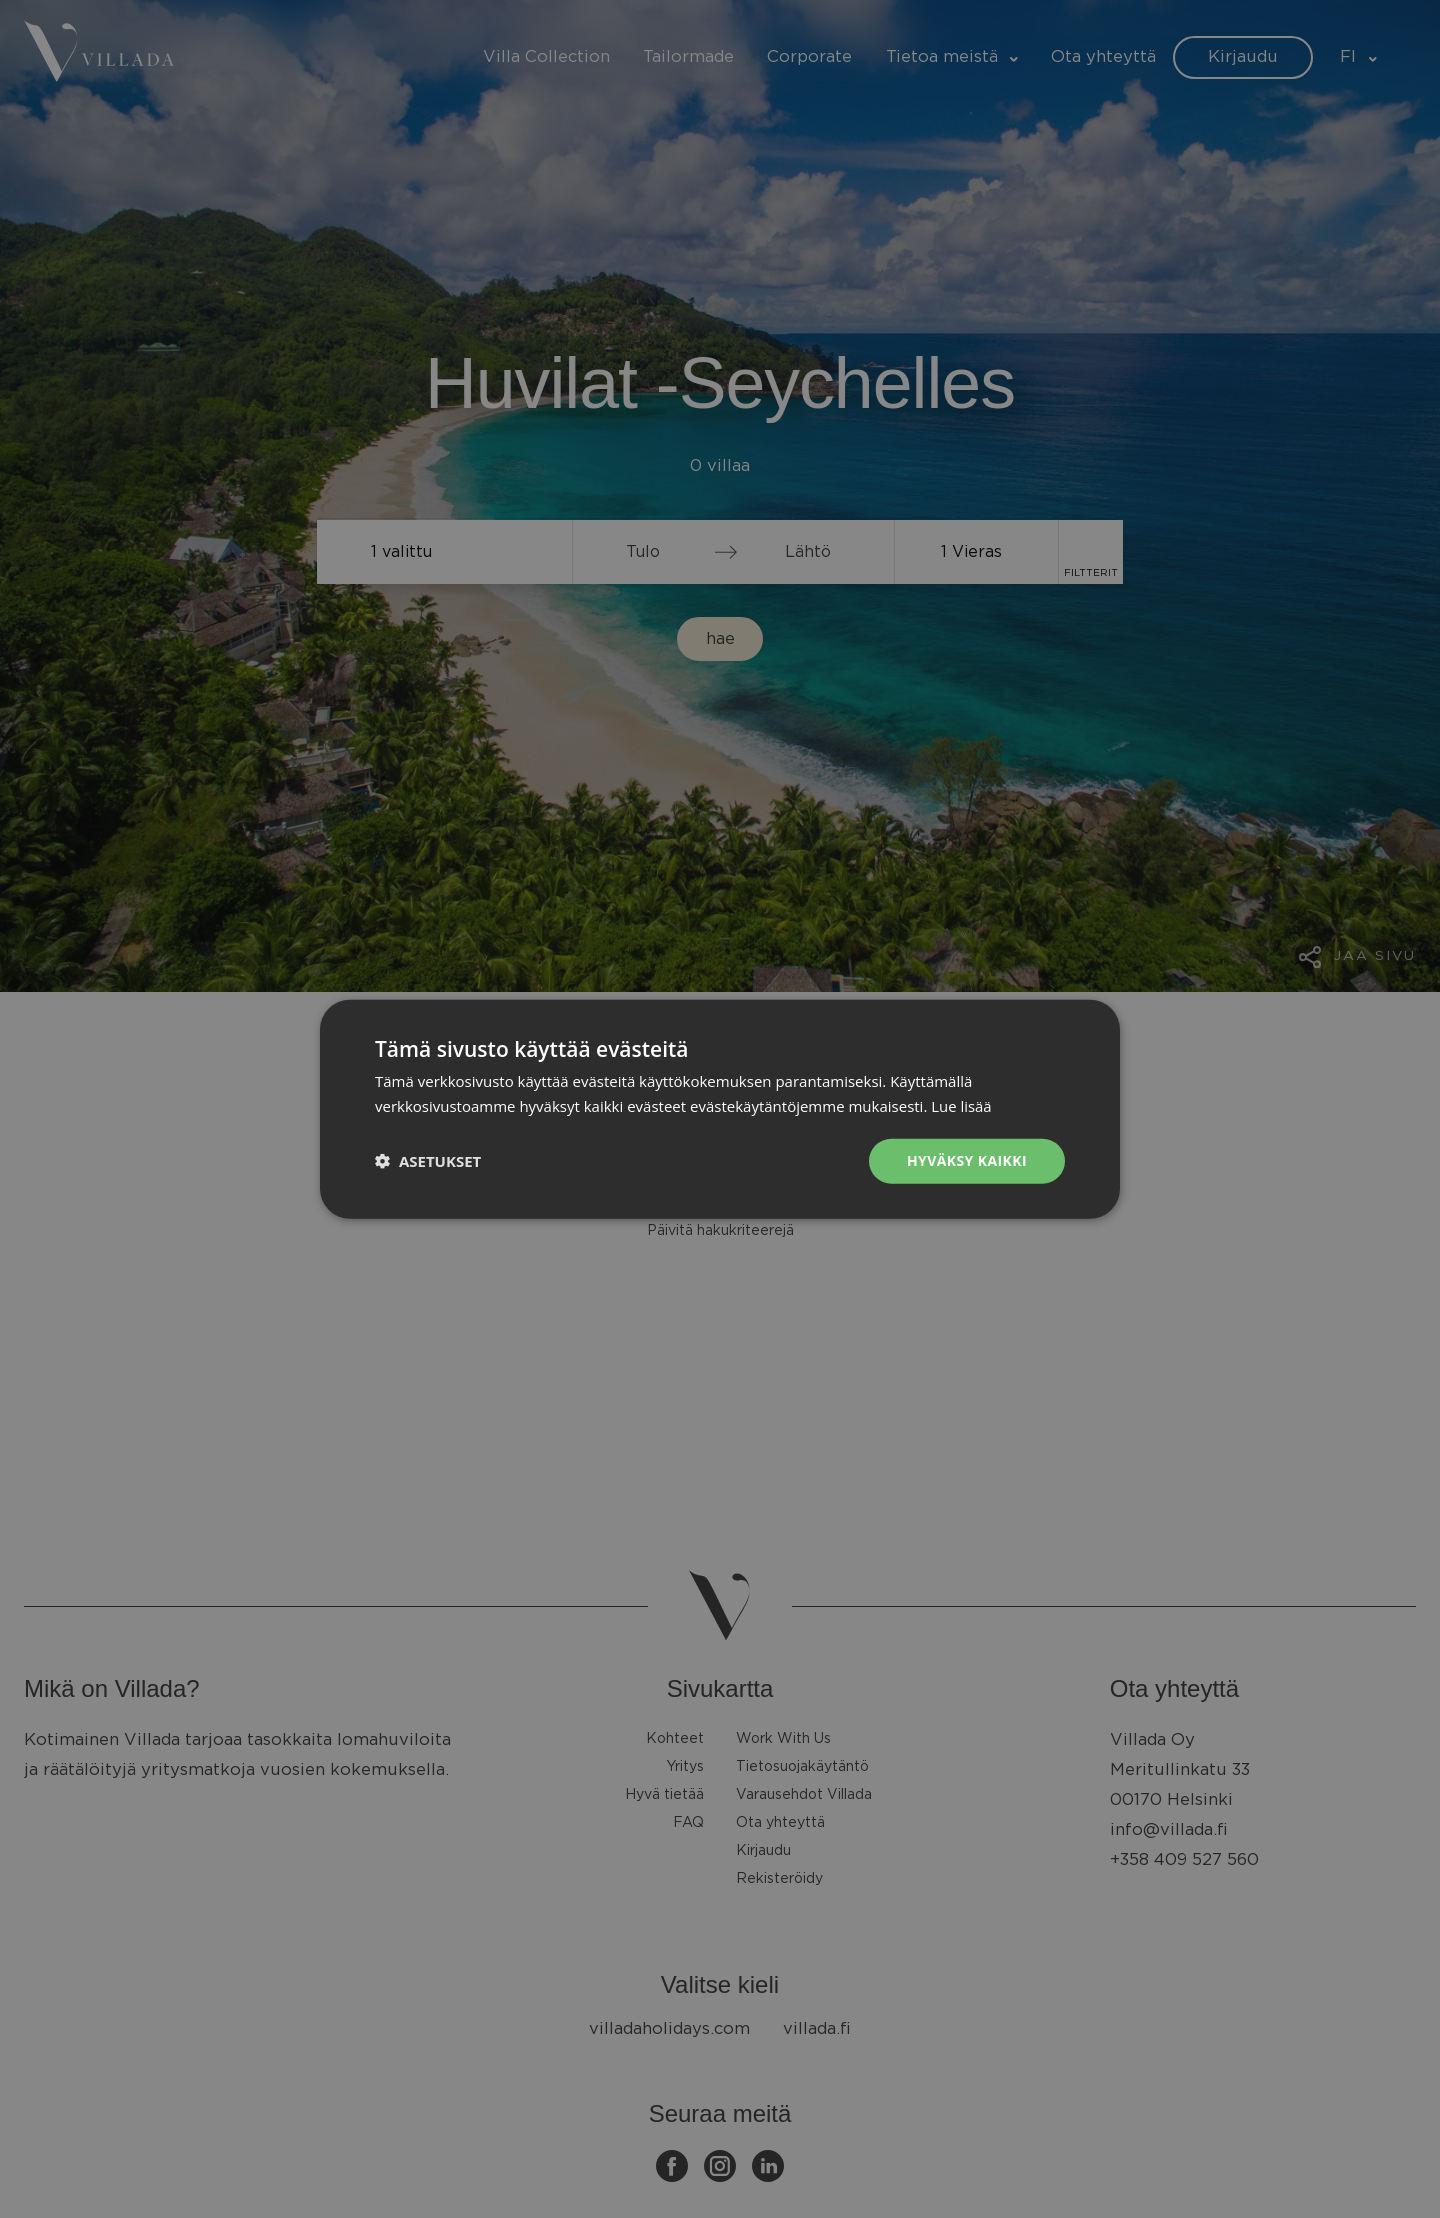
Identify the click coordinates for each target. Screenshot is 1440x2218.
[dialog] (720, 1109)
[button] (428, 1161)
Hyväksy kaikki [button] (967, 1160)
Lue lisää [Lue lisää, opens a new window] (961, 1106)
